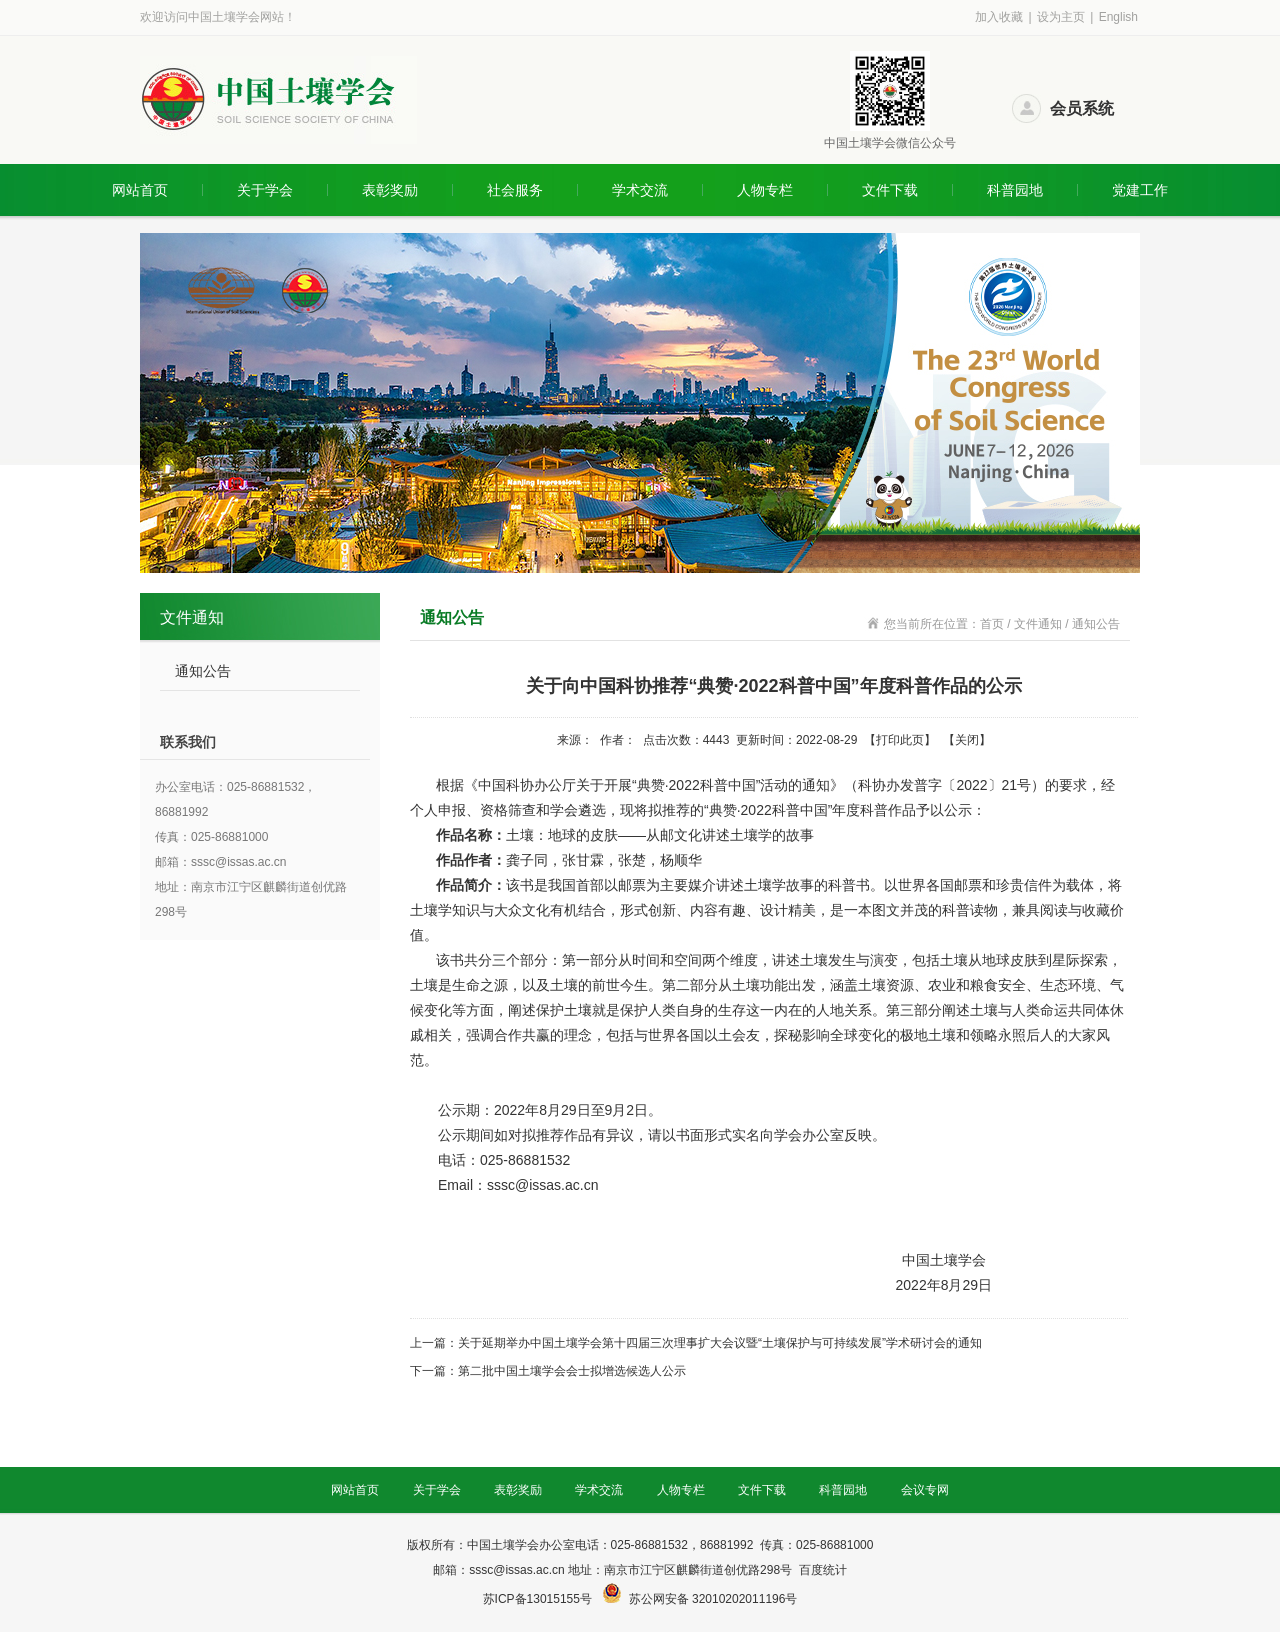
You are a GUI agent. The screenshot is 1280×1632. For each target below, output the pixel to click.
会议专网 (925, 1490)
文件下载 (890, 190)
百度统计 (823, 1570)
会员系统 (1082, 108)
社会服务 (515, 190)
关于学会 (265, 190)
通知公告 (203, 671)
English (1118, 17)
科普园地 (1015, 190)
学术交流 (640, 190)
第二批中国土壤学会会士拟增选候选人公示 (572, 1371)
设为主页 (1061, 17)
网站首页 (140, 190)
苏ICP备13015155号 (539, 1599)
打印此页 (900, 740)
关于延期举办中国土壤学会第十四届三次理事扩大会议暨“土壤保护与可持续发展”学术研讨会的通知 (720, 1343)
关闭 (967, 740)
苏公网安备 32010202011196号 (713, 1599)
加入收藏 (999, 17)
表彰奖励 (390, 190)
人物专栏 (765, 190)
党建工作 (1140, 190)
